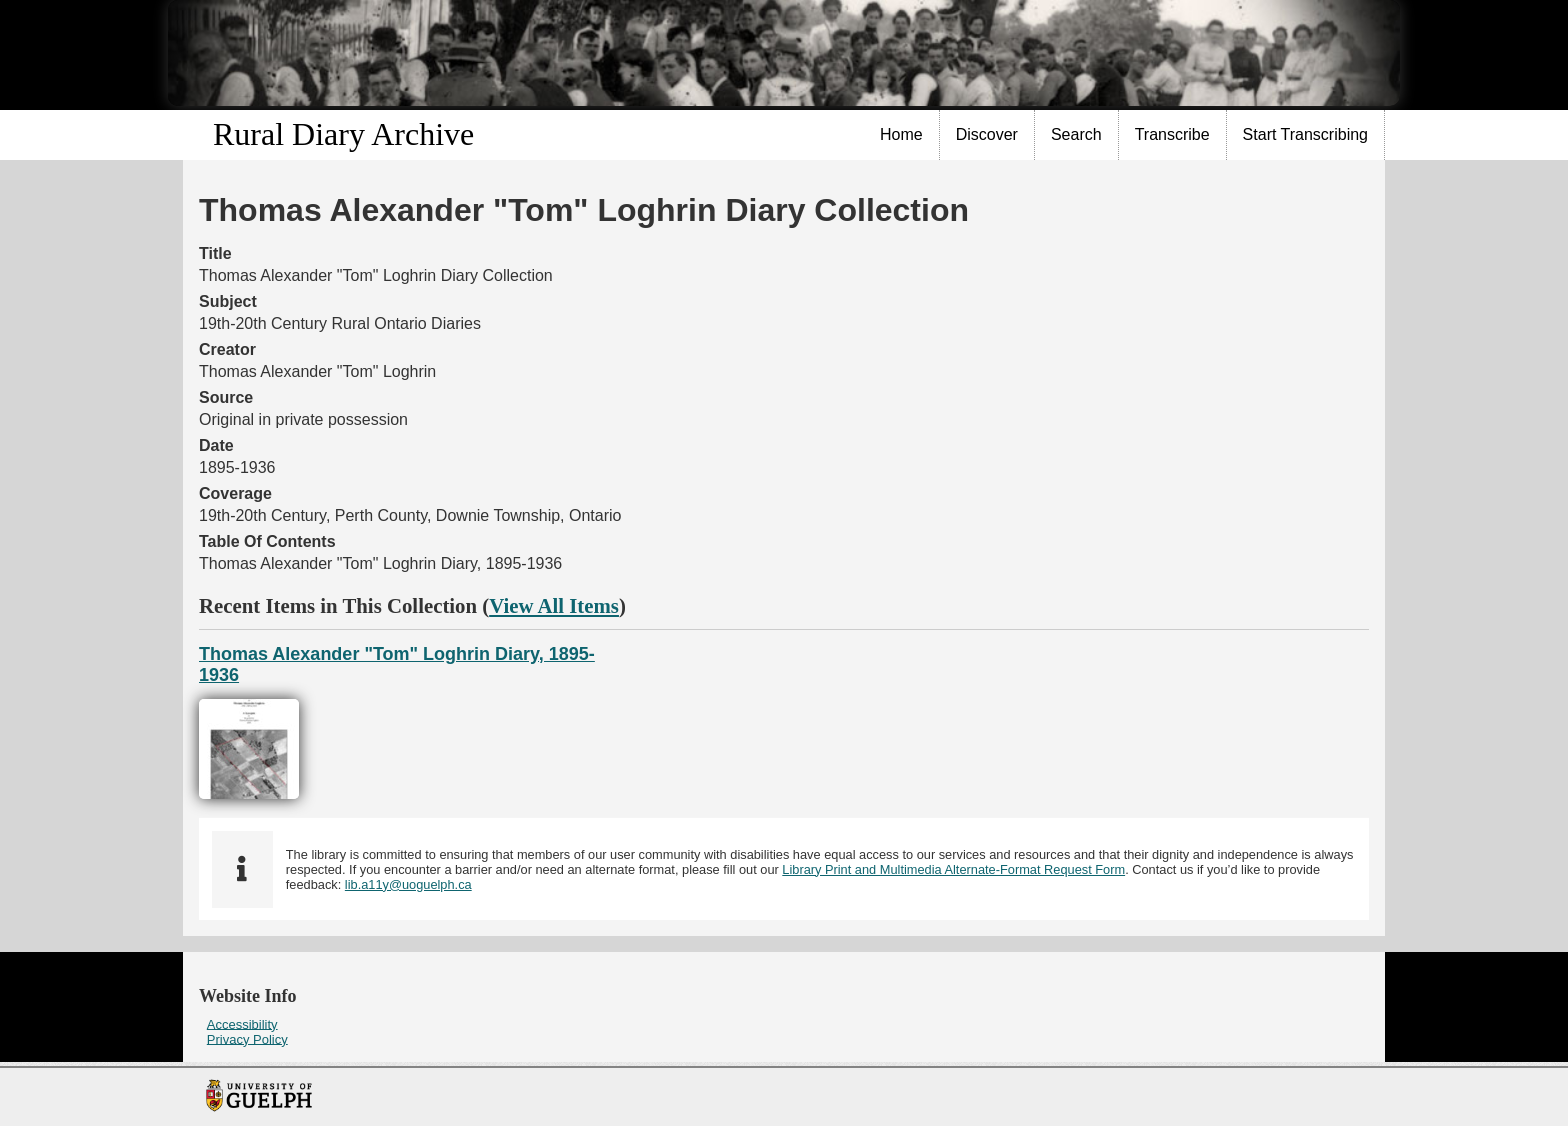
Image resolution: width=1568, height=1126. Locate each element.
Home (901, 134)
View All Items (554, 605)
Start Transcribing (1305, 134)
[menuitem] (902, 135)
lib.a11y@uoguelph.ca (408, 884)
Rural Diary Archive (343, 134)
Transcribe (1172, 134)
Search (1076, 134)
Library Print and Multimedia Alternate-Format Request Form (953, 869)
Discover (987, 134)
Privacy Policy (247, 1038)
